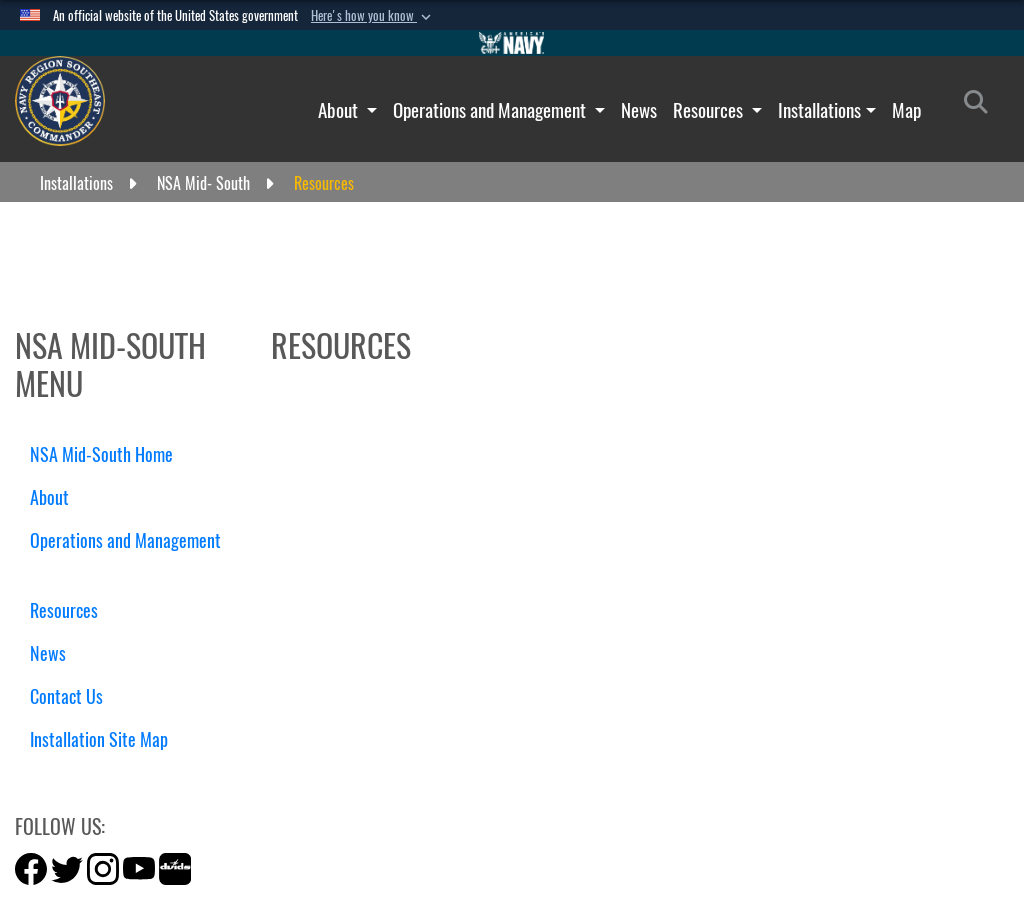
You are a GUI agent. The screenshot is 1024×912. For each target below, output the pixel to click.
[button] (373, 16)
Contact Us (66, 696)
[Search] (981, 106)
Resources (710, 110)
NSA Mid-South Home (101, 454)
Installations (819, 110)
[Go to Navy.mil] (512, 43)
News (639, 110)
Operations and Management (491, 110)
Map (906, 110)
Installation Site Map (99, 739)
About (340, 110)
